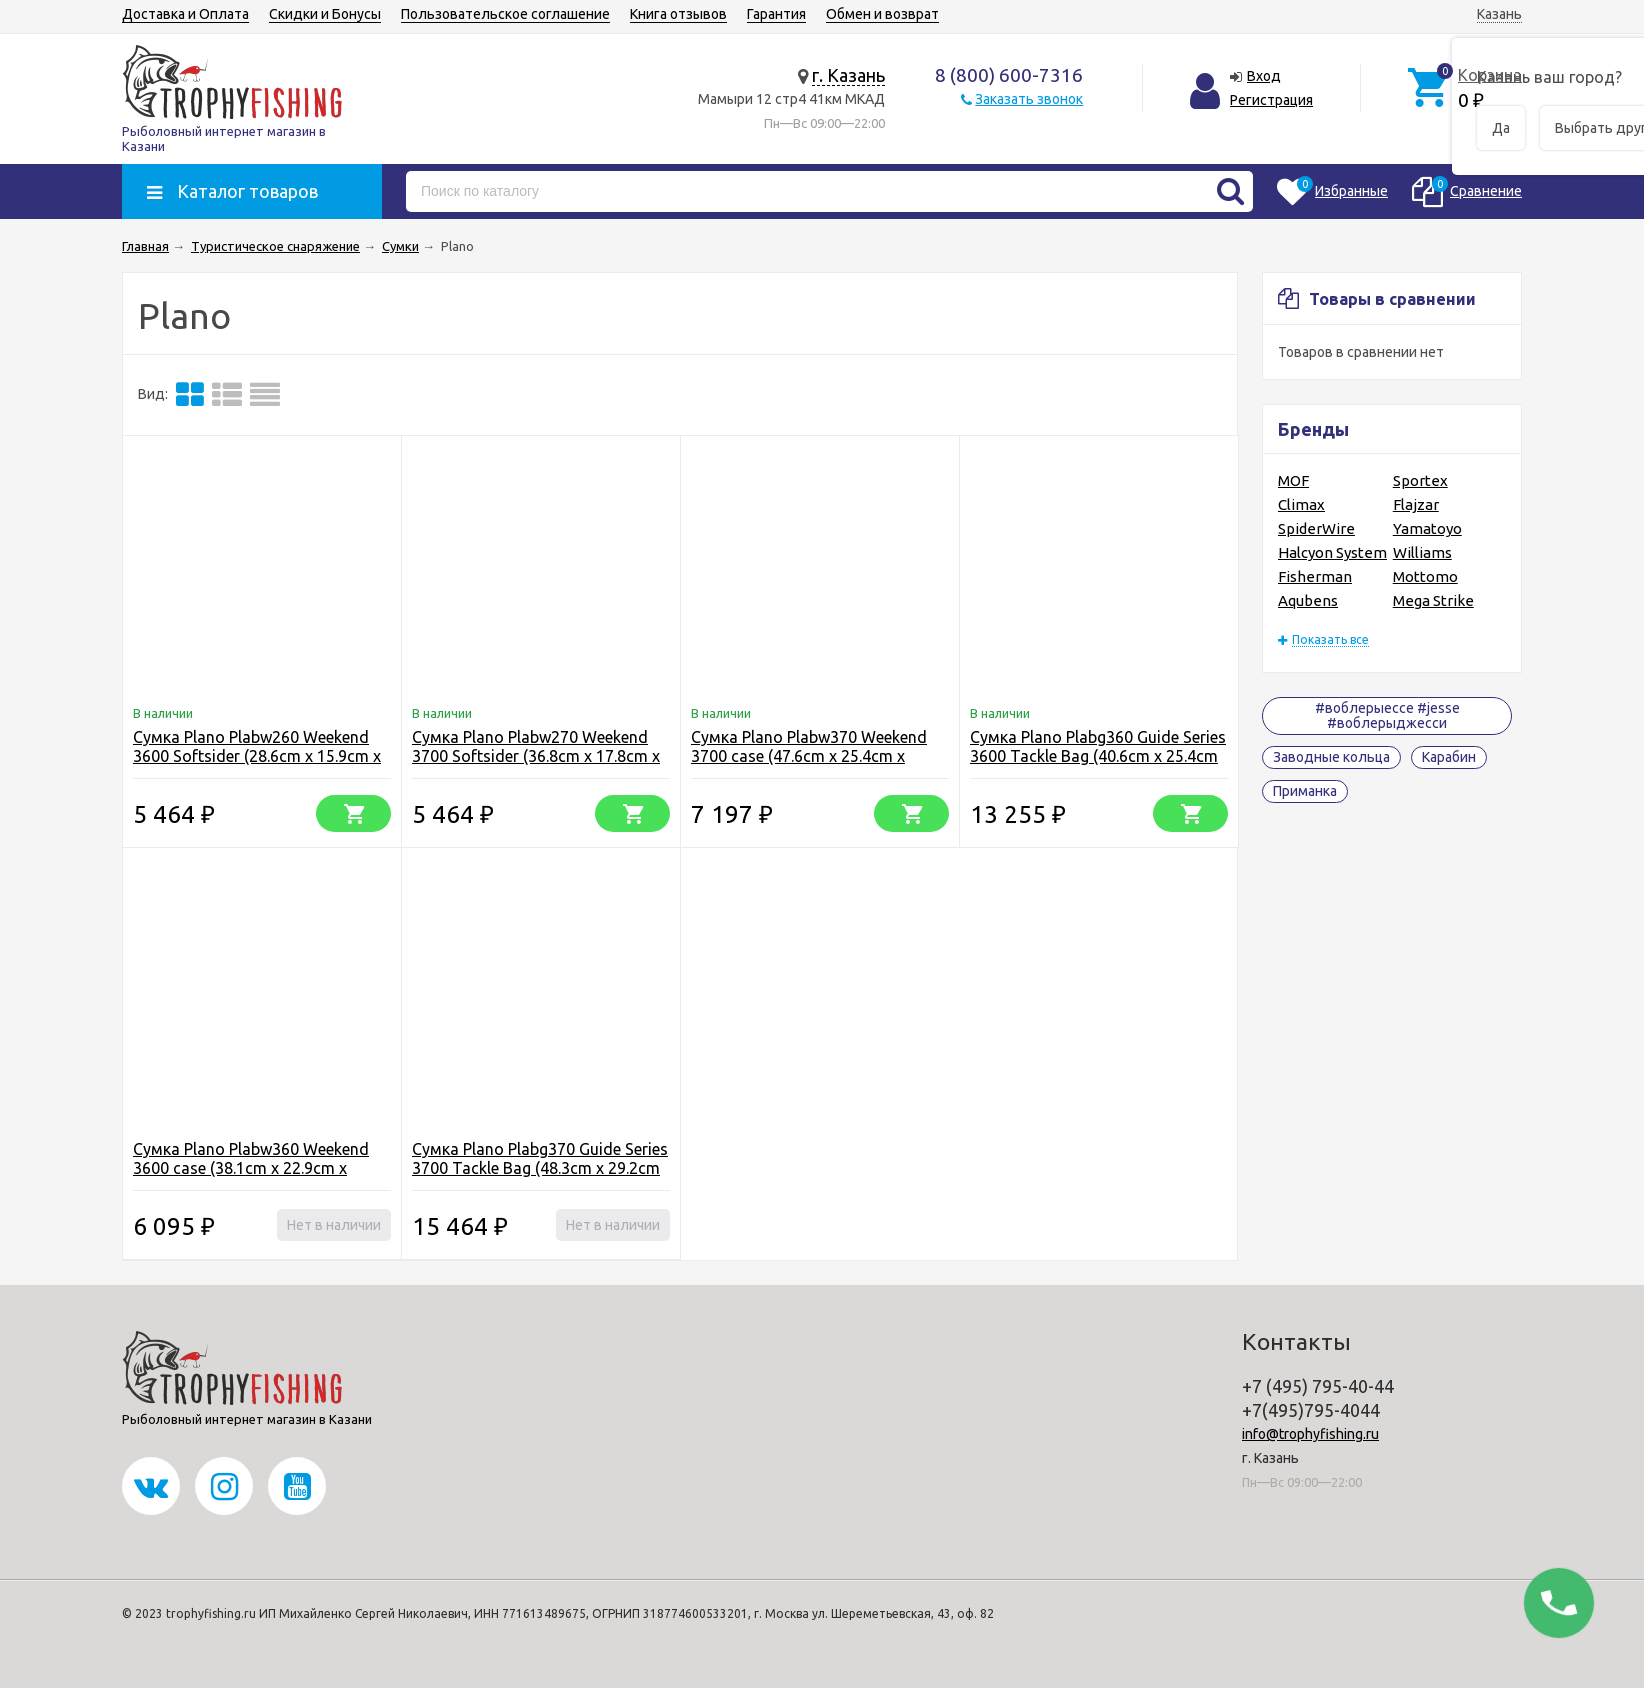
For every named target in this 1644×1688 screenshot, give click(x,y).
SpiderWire (1316, 528)
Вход (1264, 76)
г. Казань (848, 75)
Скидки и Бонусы (325, 14)
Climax (1301, 504)
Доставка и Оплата (185, 14)
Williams (1422, 552)
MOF (1293, 480)
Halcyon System (1332, 552)
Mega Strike (1433, 600)
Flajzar (1416, 504)
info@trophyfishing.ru (1310, 1434)
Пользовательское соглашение (505, 14)
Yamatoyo (1427, 528)
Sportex (1420, 480)
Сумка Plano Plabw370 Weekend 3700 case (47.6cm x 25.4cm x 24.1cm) (809, 756)
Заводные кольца (1331, 757)
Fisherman (1315, 576)
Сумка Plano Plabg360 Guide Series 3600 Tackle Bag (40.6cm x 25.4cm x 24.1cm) (1098, 756)
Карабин (1449, 757)
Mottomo (1425, 576)
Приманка (1305, 791)
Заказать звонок (1029, 99)
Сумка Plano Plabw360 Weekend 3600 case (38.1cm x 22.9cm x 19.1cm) (251, 1168)
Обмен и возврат (882, 14)
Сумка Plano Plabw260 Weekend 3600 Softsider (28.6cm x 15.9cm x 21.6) (257, 756)
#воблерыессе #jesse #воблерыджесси (1387, 715)
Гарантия (776, 14)
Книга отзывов (678, 14)
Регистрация (1271, 100)
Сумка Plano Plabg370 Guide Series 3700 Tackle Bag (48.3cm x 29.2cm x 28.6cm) (540, 1168)
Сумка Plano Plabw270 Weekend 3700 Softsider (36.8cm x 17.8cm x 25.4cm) (536, 756)
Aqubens (1308, 600)
